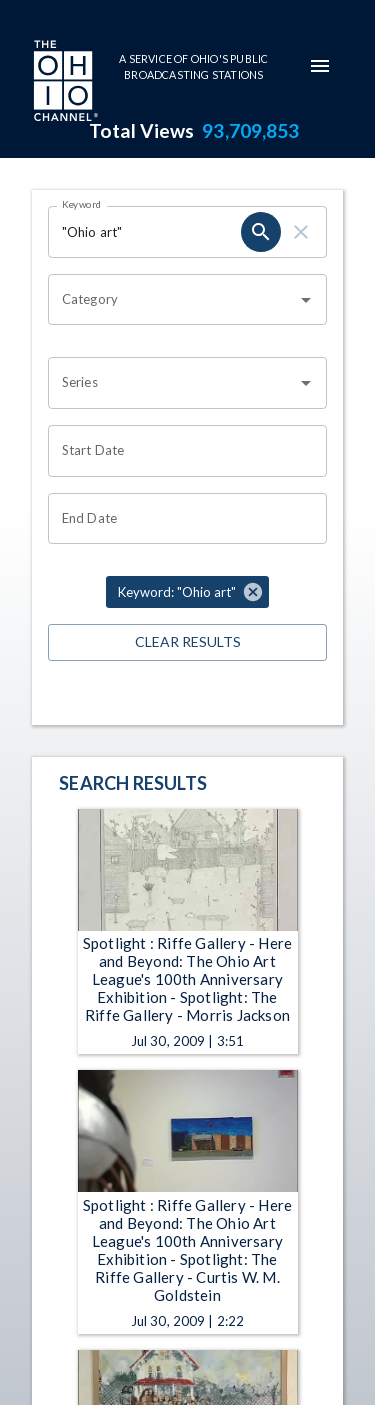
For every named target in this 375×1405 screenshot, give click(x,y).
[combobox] (172, 300)
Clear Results (187, 642)
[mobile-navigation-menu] (320, 66)
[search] (261, 232)
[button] (187, 592)
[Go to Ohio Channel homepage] (64, 83)
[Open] (306, 300)
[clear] (301, 232)
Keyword (82, 204)
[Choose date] (180, 451)
